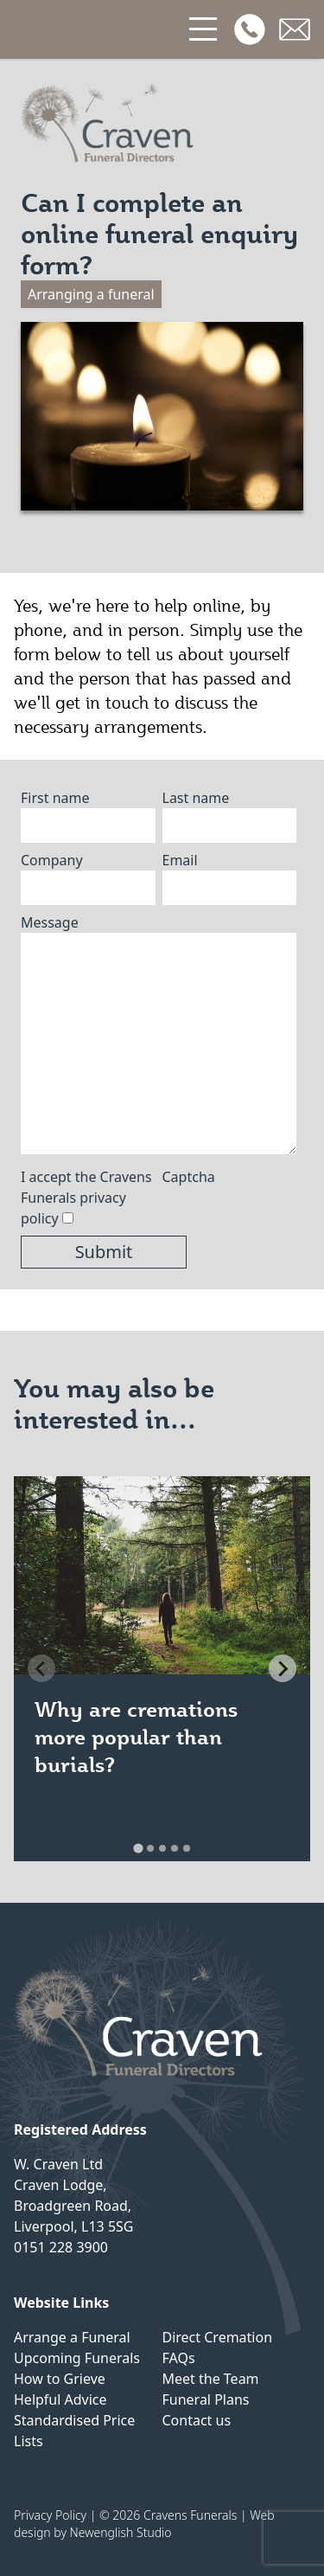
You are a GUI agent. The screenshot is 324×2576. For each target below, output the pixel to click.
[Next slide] (282, 1668)
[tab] (138, 1848)
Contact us (197, 2420)
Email (180, 860)
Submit (104, 1251)
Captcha (188, 1176)
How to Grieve (59, 2378)
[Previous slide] (41, 1668)
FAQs (178, 2357)
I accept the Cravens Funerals (86, 1197)
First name (55, 797)
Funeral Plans (206, 2399)
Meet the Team (210, 2378)
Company (52, 860)
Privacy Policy (50, 2515)
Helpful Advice (60, 2399)
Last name (196, 797)
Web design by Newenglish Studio (144, 2524)
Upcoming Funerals (77, 2357)
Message (50, 922)
